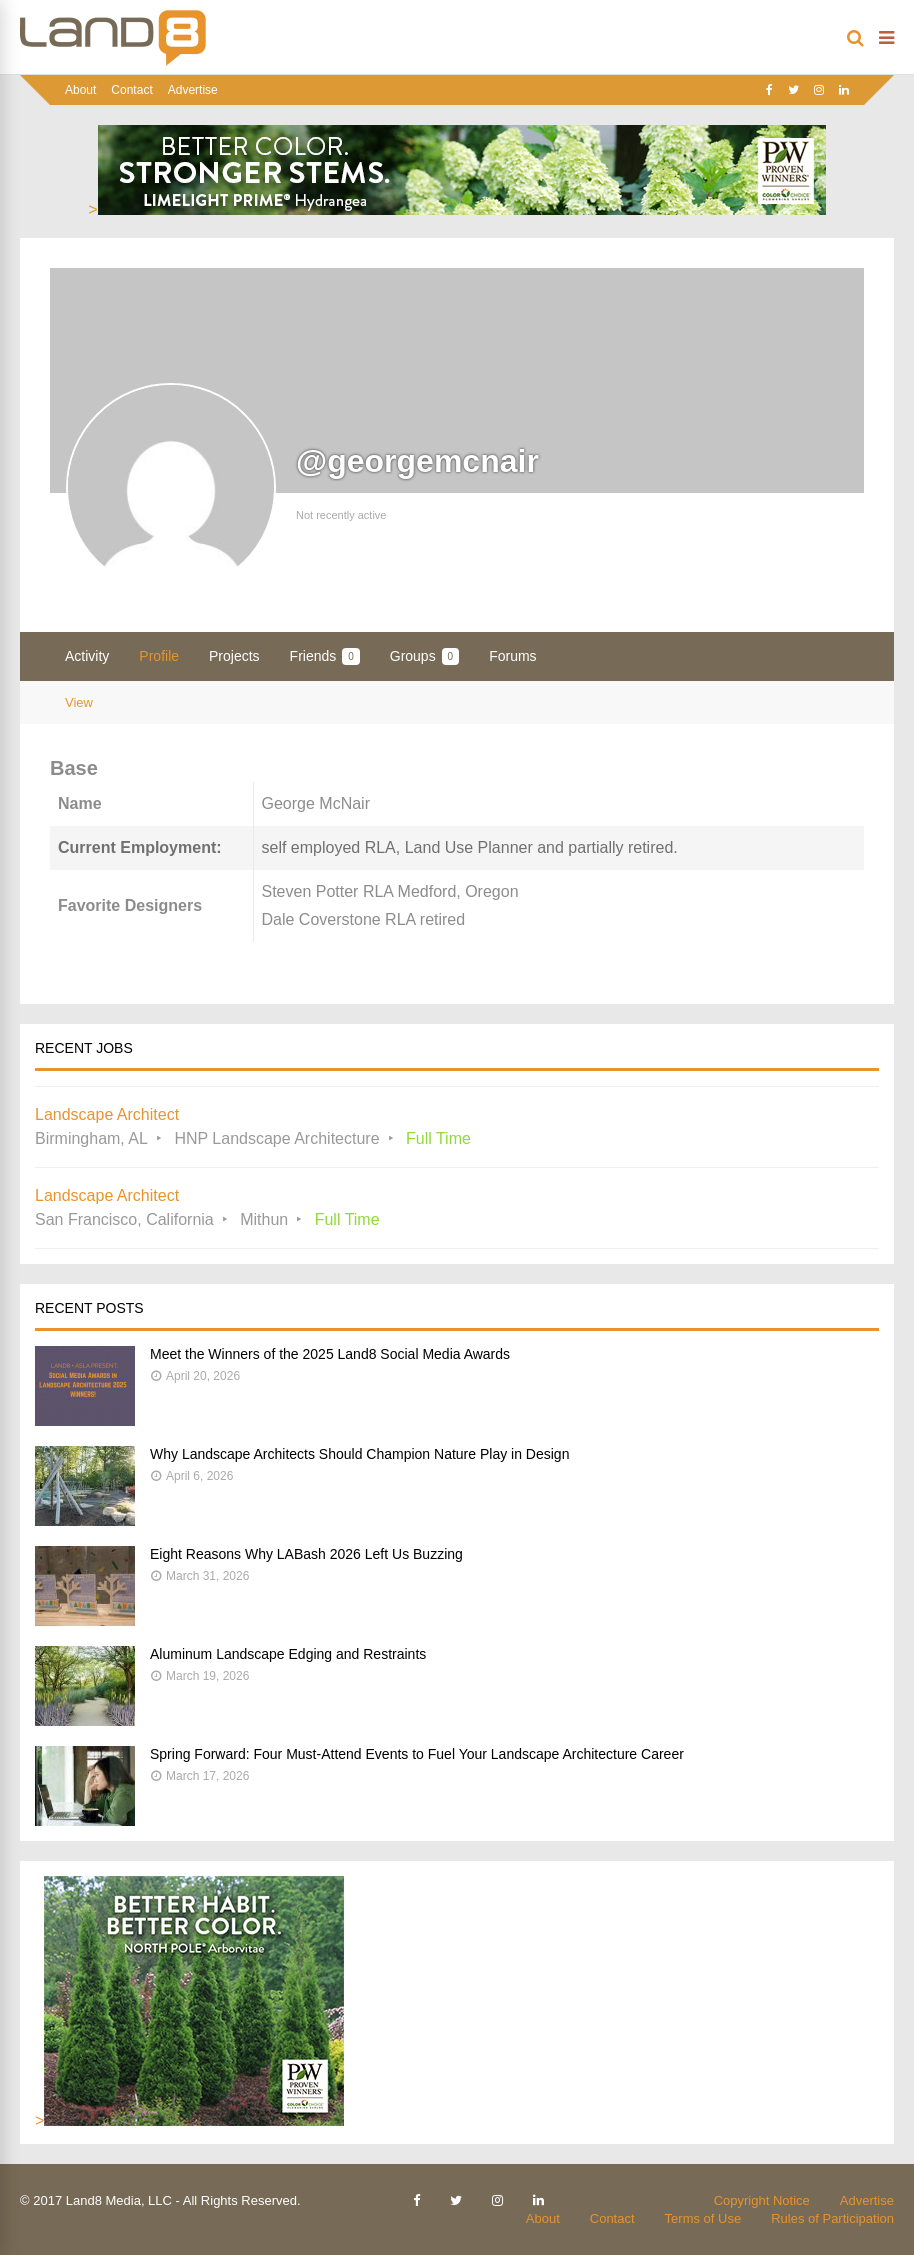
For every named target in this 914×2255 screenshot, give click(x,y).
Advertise (193, 90)
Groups (424, 656)
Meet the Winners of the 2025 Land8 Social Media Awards (330, 1354)
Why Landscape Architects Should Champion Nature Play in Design (359, 1454)
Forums (512, 656)
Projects (234, 656)
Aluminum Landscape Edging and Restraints (288, 1654)
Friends (325, 656)
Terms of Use (703, 2218)
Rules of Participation (832, 2218)
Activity (87, 656)
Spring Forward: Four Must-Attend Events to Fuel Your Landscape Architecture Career (417, 1754)
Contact (131, 90)
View (79, 702)
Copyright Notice (762, 2200)
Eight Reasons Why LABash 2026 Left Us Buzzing (306, 1554)
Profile (159, 656)
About (80, 90)
